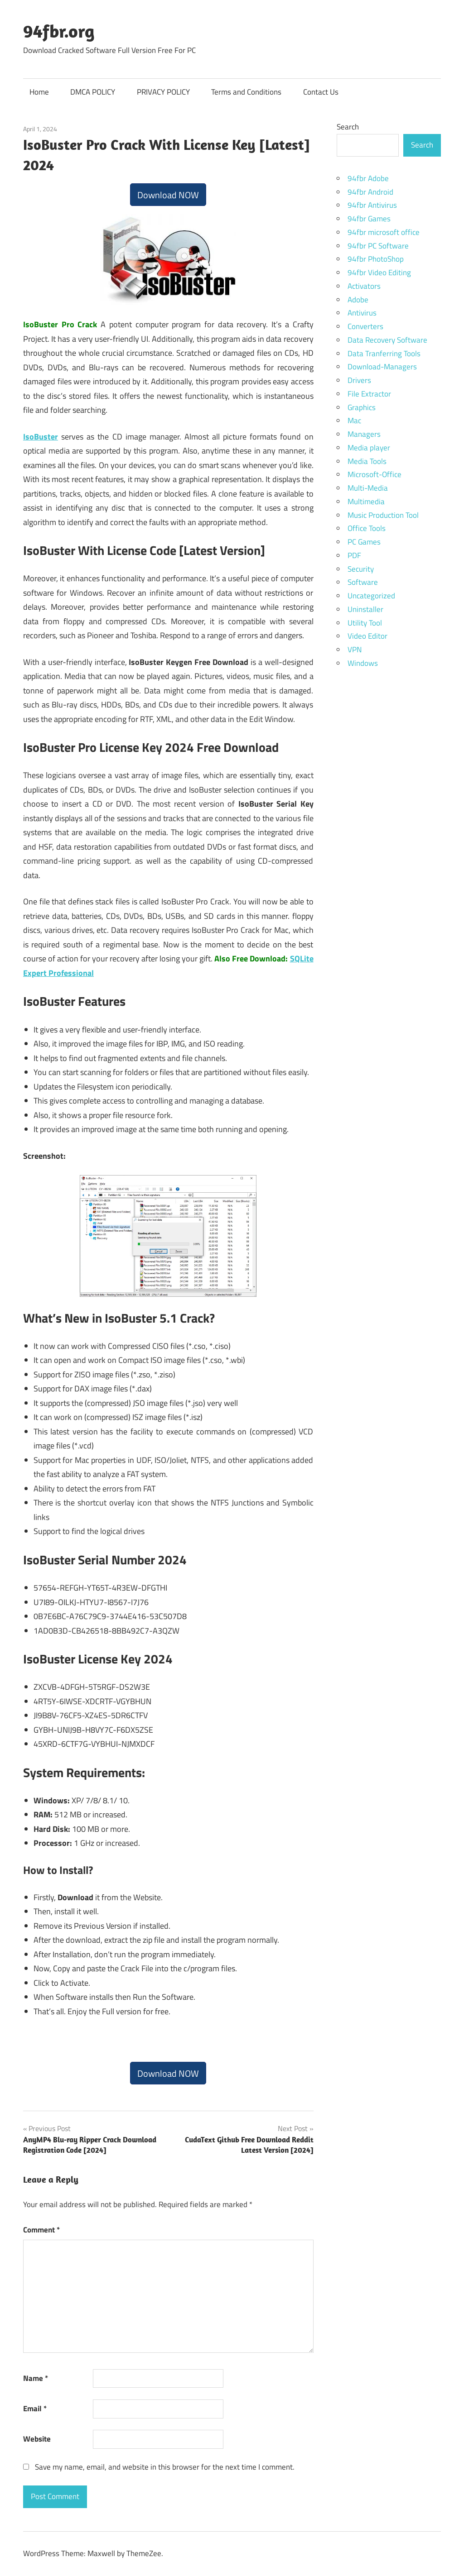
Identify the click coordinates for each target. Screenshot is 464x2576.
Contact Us (320, 92)
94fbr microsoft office (384, 232)
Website (37, 2439)
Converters (365, 326)
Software (363, 582)
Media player (369, 448)
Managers (364, 434)
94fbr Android (370, 192)
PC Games (364, 542)
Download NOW (168, 195)
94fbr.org (59, 30)
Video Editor (367, 636)
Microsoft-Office (374, 474)
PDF (354, 555)
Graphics (362, 407)
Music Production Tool (383, 515)
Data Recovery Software (387, 340)
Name (35, 2378)
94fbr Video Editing (379, 272)
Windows (363, 663)
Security (361, 569)
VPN (355, 649)
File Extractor (369, 394)
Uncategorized (371, 596)
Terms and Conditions (246, 92)
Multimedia (366, 501)
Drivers (359, 380)
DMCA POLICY (92, 92)
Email (35, 2408)
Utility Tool (365, 623)
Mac (354, 420)
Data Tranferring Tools (384, 353)
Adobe (358, 300)
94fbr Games (369, 219)
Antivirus (362, 313)
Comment (41, 2230)
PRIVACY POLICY (163, 92)
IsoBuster (40, 436)
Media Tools (367, 461)
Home (39, 92)
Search (348, 127)
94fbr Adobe (368, 178)
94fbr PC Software (378, 246)
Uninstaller (365, 609)
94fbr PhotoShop (376, 259)
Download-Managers (382, 367)
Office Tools (367, 528)
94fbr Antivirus (372, 205)
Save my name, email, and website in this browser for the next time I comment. (165, 2467)
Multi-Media (368, 488)
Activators (364, 286)
